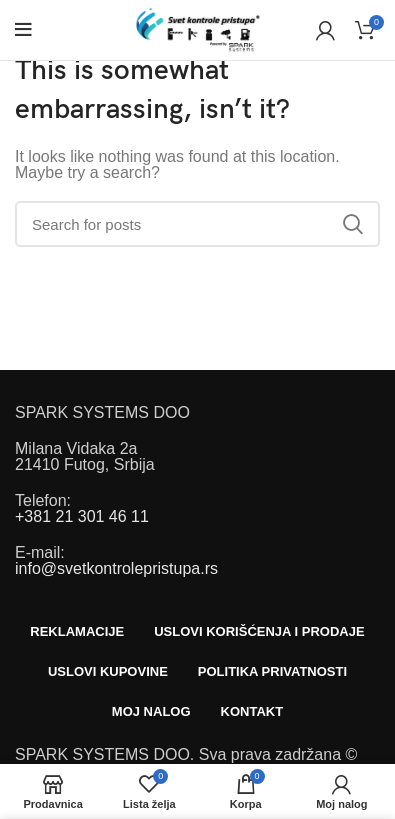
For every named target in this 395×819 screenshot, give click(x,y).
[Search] (197, 224)
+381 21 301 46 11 (82, 516)
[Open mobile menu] (23, 30)
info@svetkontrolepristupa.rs (116, 568)
